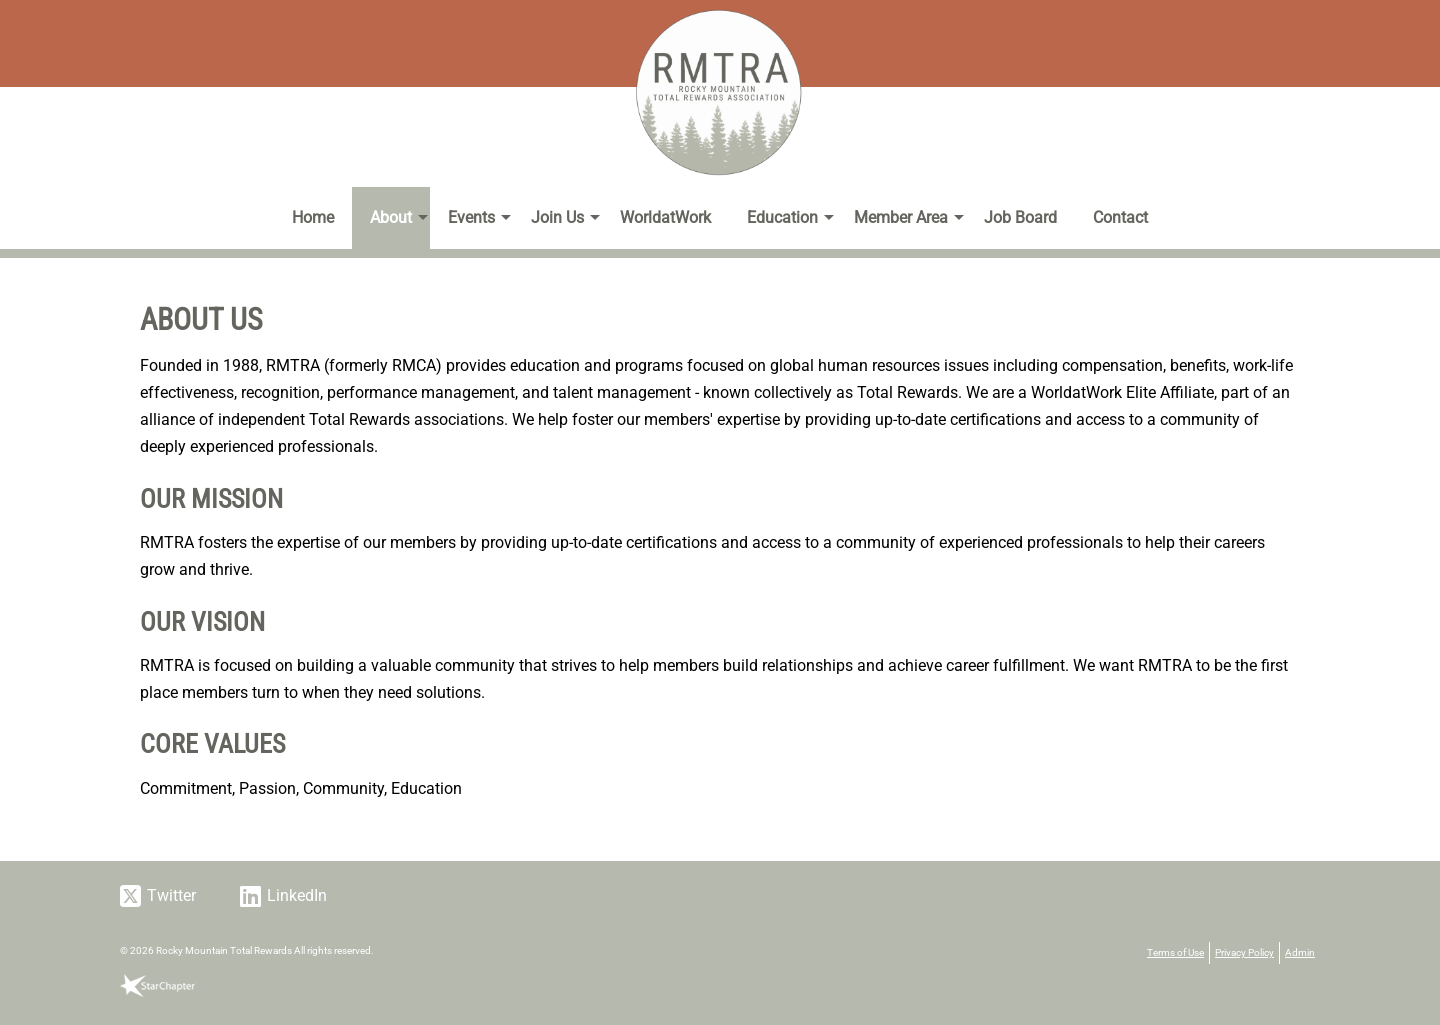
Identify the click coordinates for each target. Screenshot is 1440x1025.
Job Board (1020, 217)
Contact (1120, 217)
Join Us (557, 217)
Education (782, 217)
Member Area (901, 217)
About (391, 217)
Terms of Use (1175, 952)
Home (313, 217)
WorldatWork (665, 217)
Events (471, 217)
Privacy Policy (1244, 952)
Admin (1300, 952)
